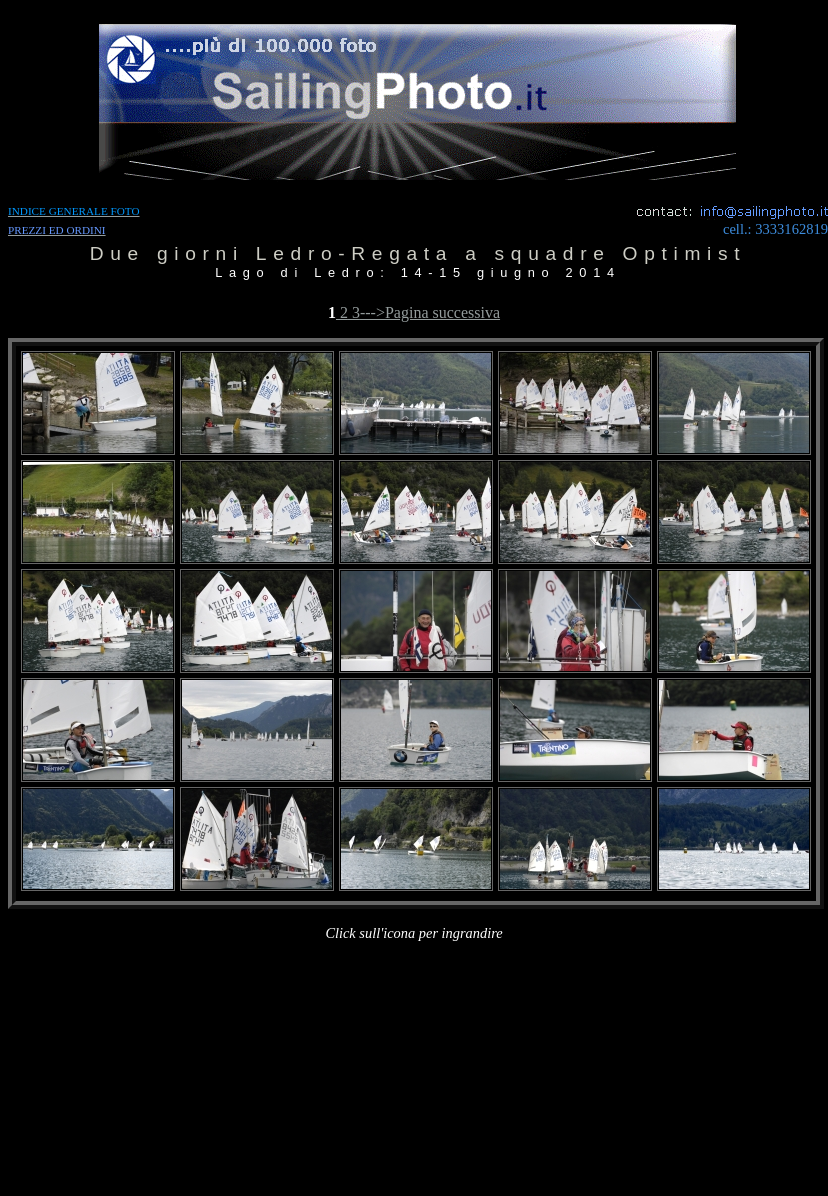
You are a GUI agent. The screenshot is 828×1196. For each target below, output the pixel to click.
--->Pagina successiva (430, 312)
